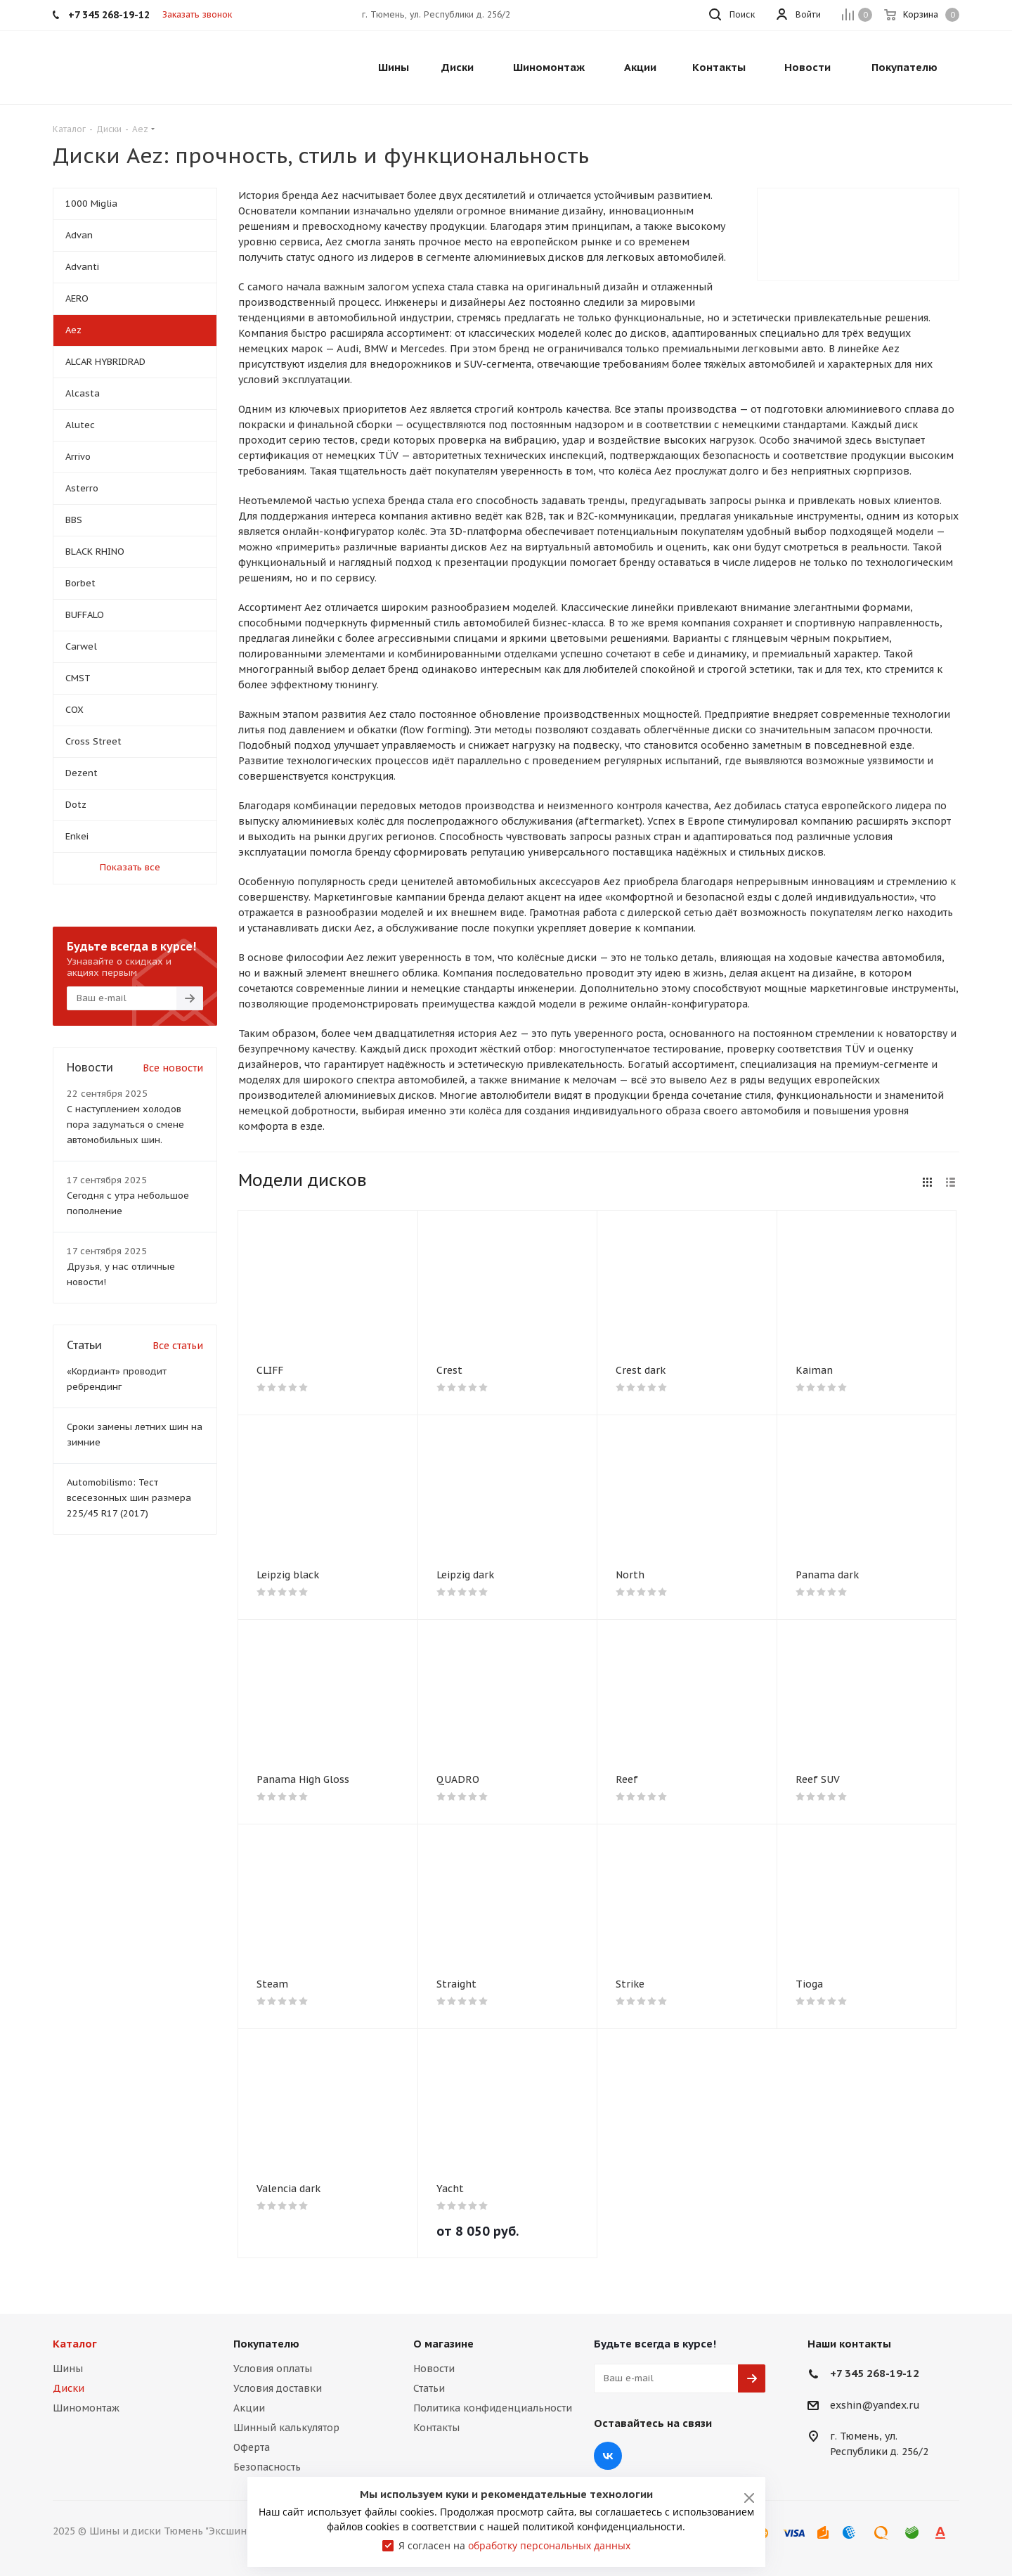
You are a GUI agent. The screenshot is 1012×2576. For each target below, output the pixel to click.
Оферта (251, 2447)
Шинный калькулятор (286, 2427)
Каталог (75, 2343)
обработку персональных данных (549, 2545)
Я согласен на (514, 2545)
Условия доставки (277, 2388)
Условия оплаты (272, 2368)
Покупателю (266, 2343)
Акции (249, 2408)
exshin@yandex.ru (875, 2405)
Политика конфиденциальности (492, 2408)
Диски (68, 2388)
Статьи (429, 2388)
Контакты (436, 2427)
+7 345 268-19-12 (874, 2373)
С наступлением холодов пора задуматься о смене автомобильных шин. (125, 1124)
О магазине (443, 2343)
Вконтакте (608, 2456)
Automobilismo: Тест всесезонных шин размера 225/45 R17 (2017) (129, 1497)
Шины (68, 2368)
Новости (434, 2368)
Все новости (173, 1068)
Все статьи (178, 1345)
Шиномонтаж (86, 2408)
